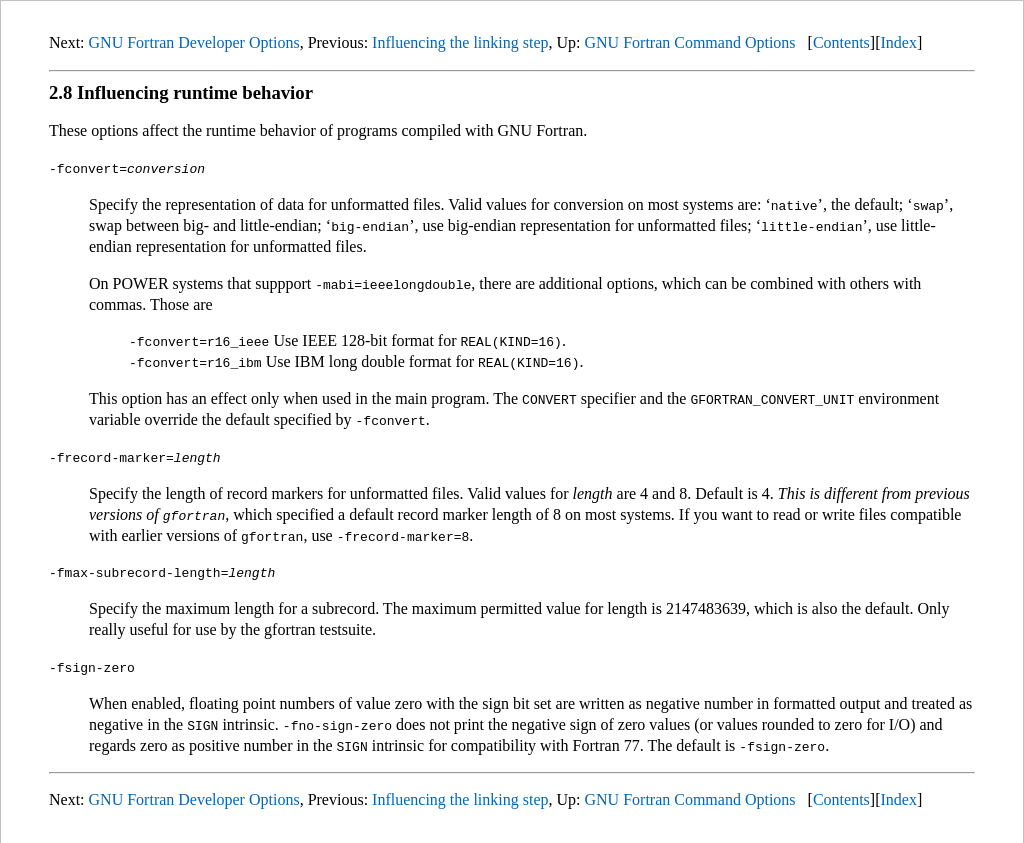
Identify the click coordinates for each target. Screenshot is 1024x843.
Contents (841, 42)
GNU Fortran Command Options (689, 42)
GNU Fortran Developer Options (194, 42)
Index (898, 42)
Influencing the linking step (460, 42)
